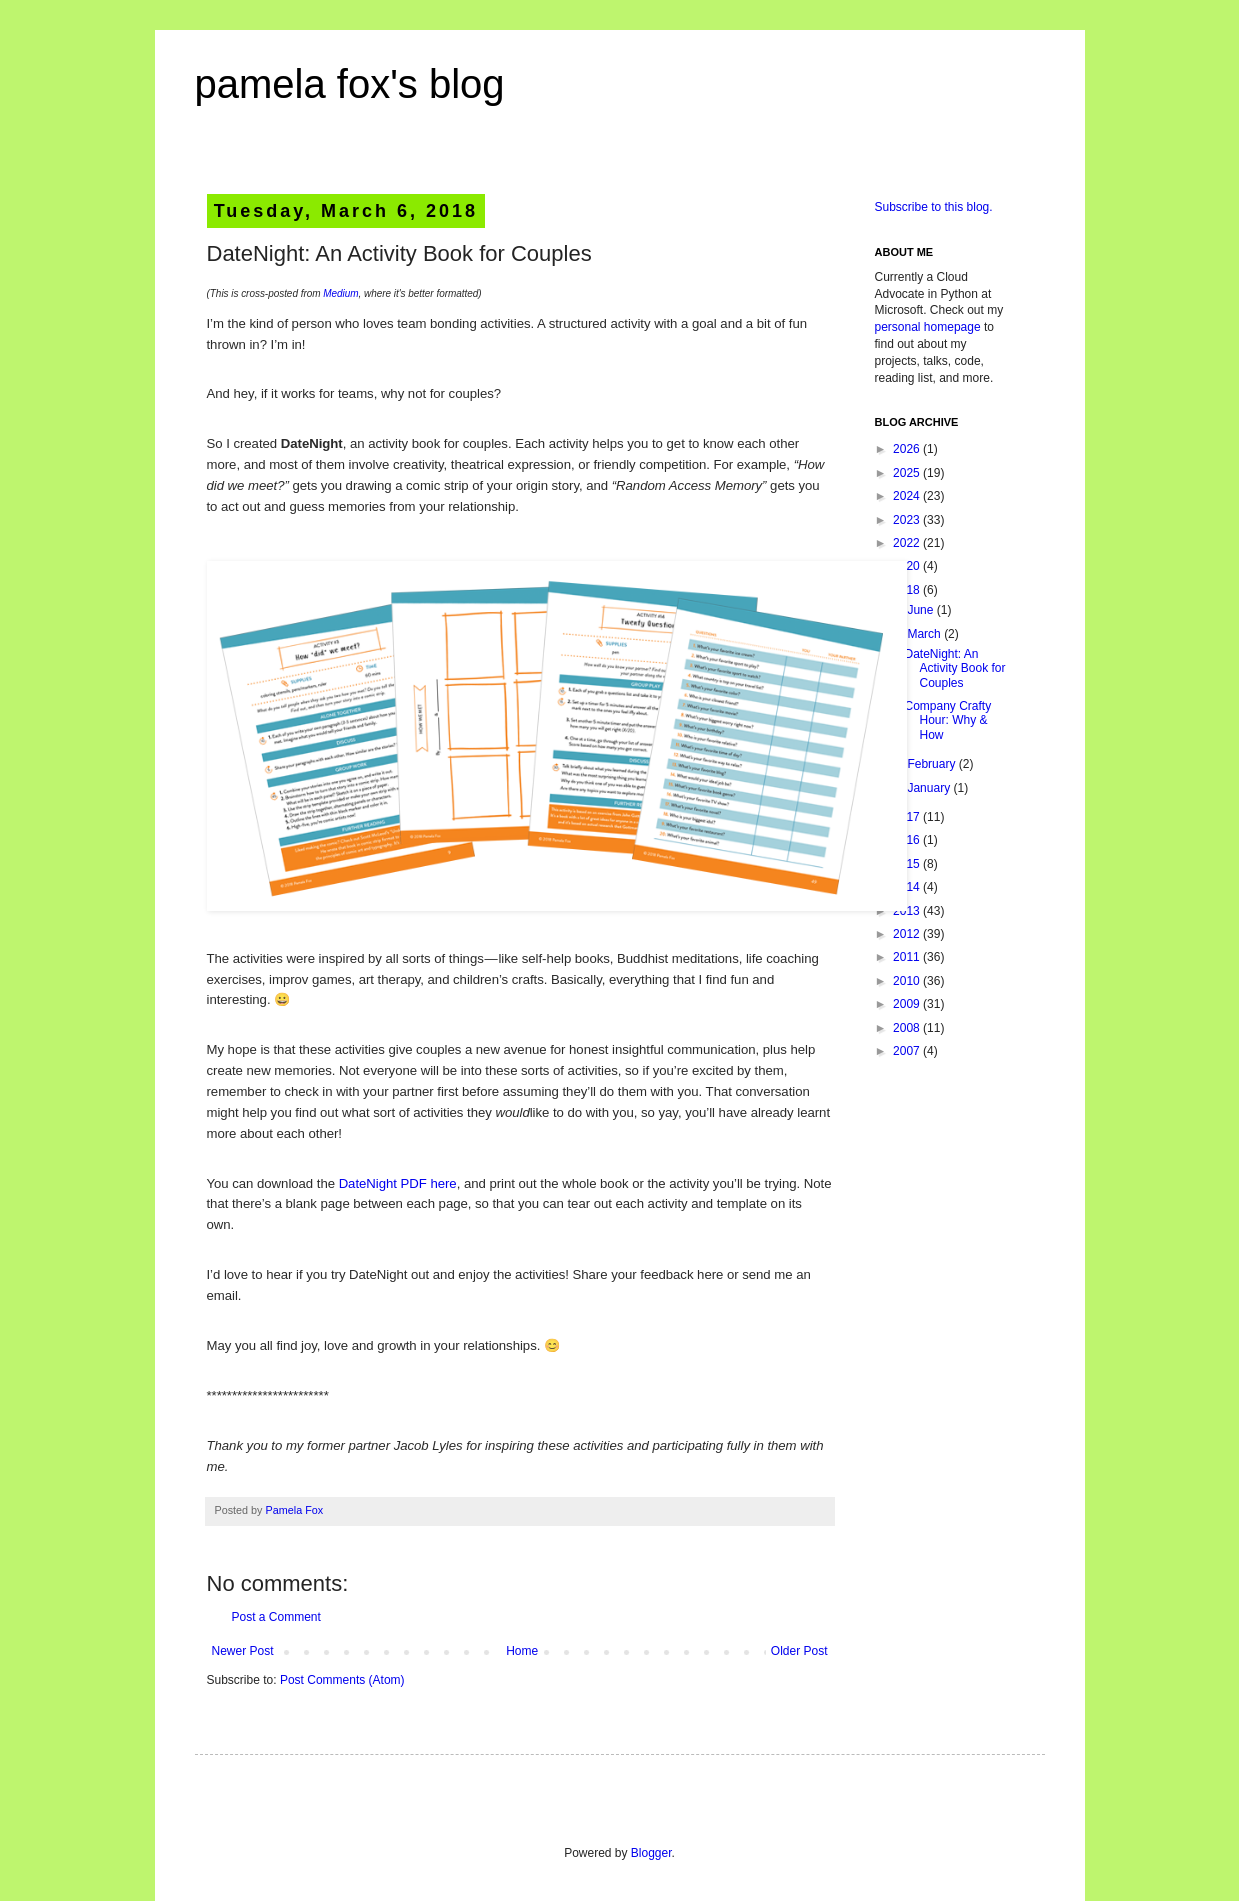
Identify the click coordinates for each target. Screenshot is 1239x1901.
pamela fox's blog (350, 84)
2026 (908, 449)
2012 (908, 934)
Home (522, 1651)
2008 (908, 1028)
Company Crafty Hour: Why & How (947, 720)
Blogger (651, 1853)
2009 (908, 1004)
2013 (908, 911)
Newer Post (243, 1651)
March (925, 634)
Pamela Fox (295, 1510)
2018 (908, 590)
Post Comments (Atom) (342, 1680)
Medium (340, 293)
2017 (908, 817)
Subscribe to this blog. (934, 207)
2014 (908, 887)
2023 (908, 520)
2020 (908, 566)
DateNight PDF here (398, 1183)
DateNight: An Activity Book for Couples (954, 668)
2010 (908, 981)
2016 (908, 840)
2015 (908, 864)
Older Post (799, 1651)
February (932, 764)
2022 (908, 543)
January (930, 788)
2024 (908, 496)
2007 (908, 1051)
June (921, 610)
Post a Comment (276, 1617)
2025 (908, 473)
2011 (908, 957)
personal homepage (928, 327)
